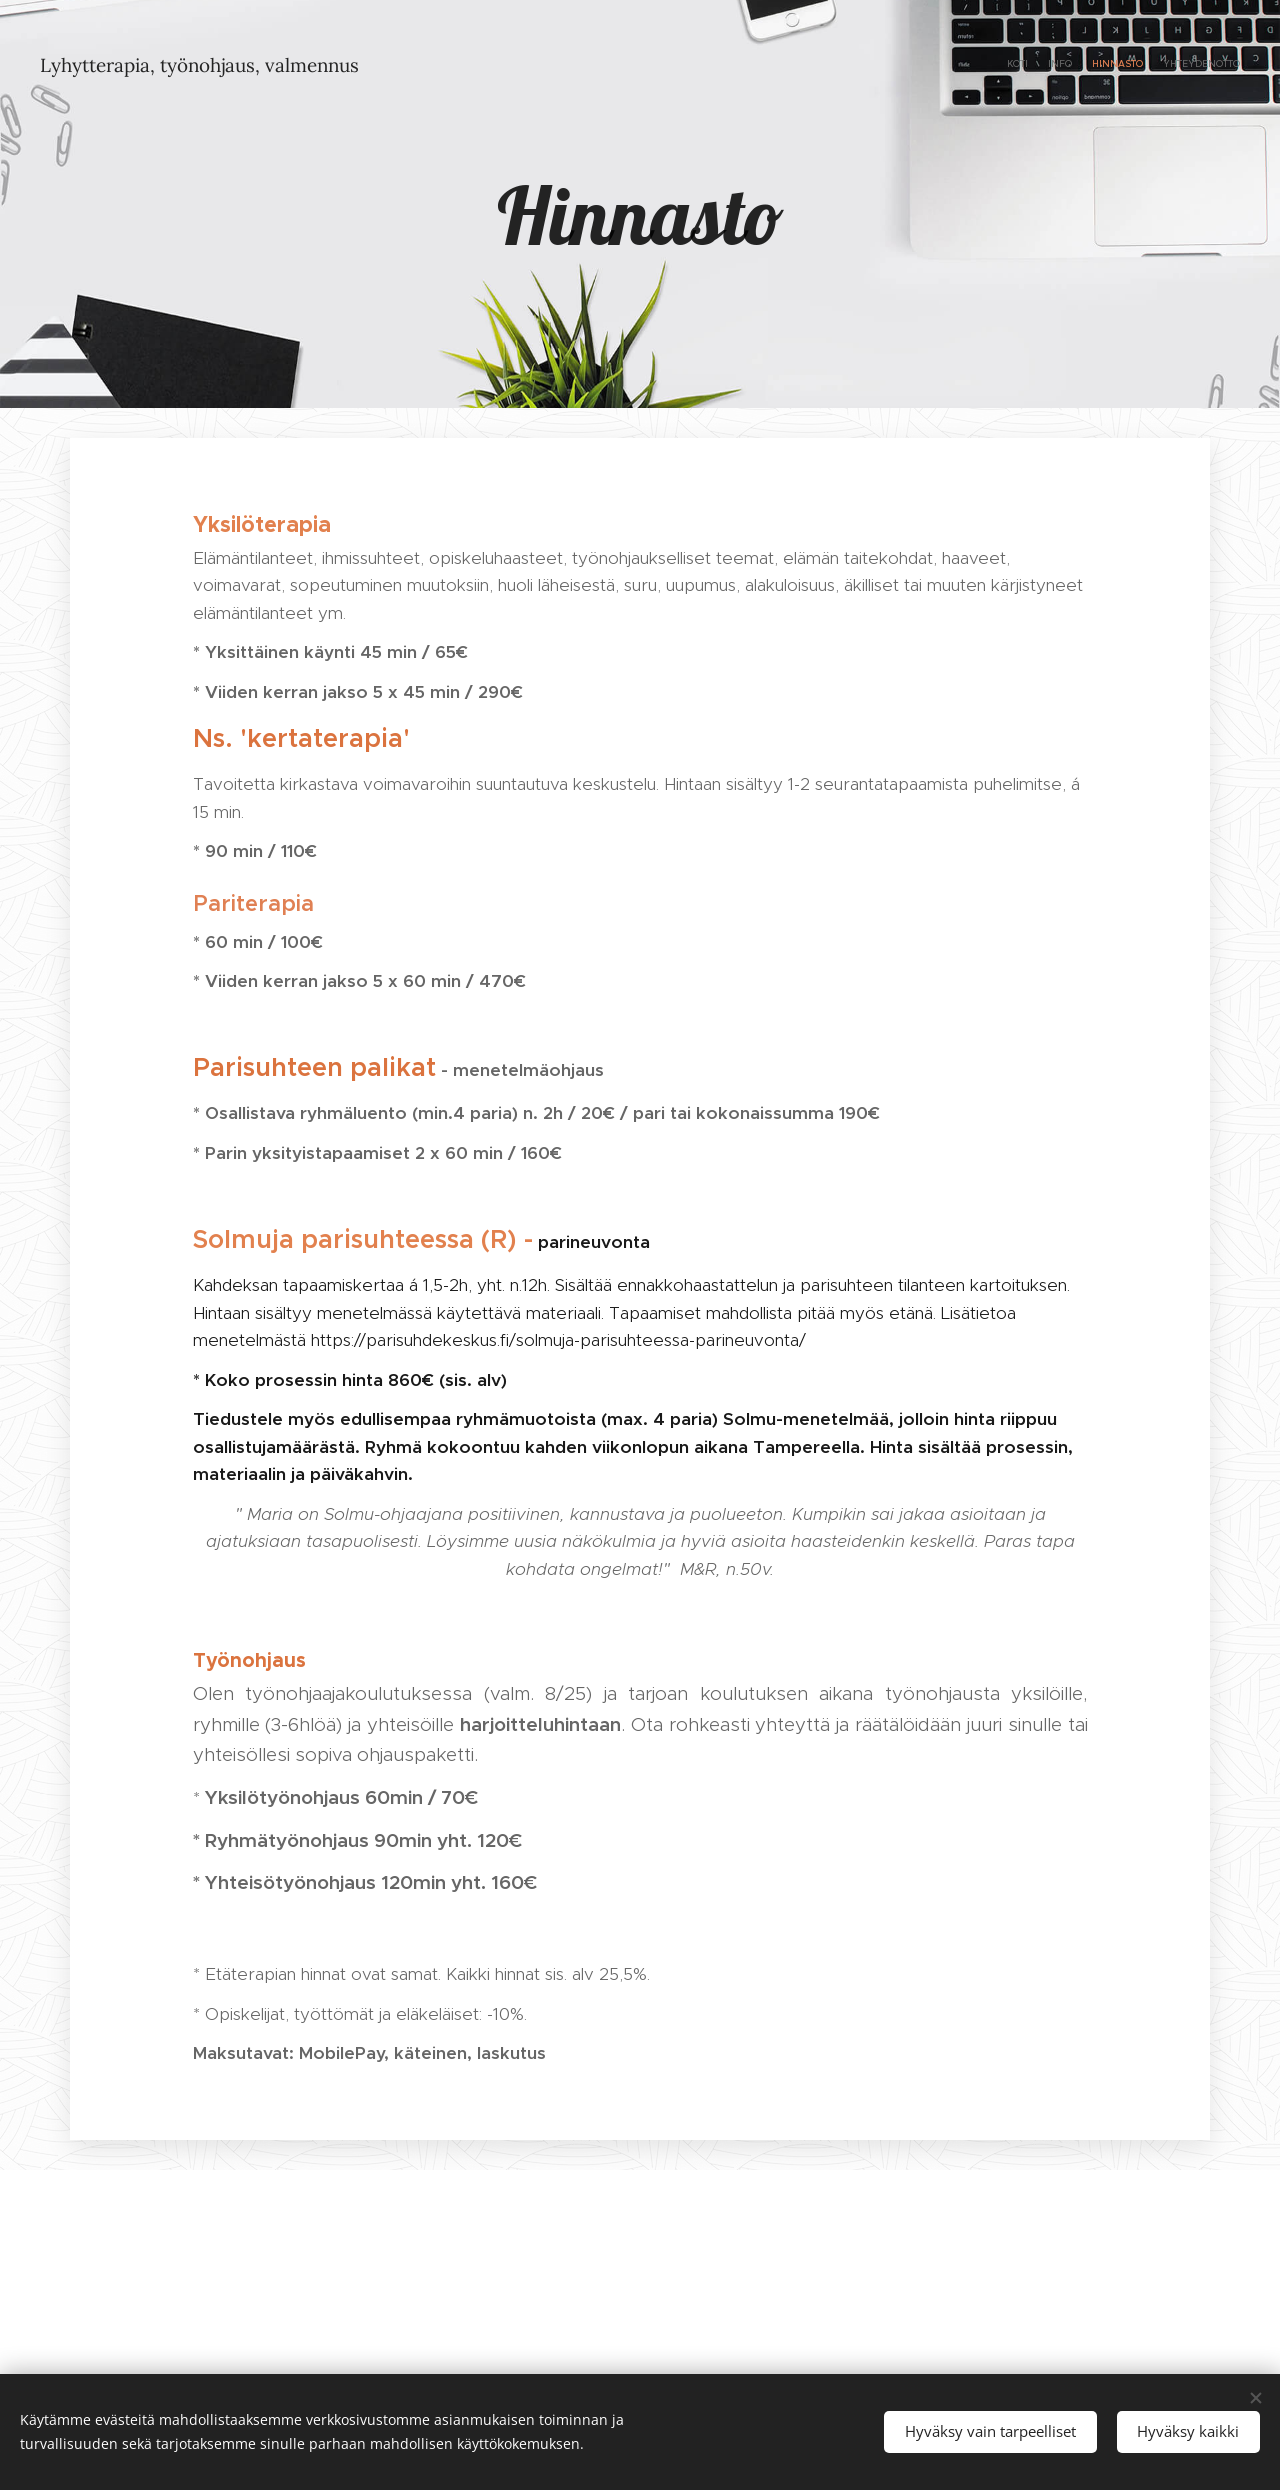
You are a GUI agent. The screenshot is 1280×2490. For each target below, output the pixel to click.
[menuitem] (1182, 65)
